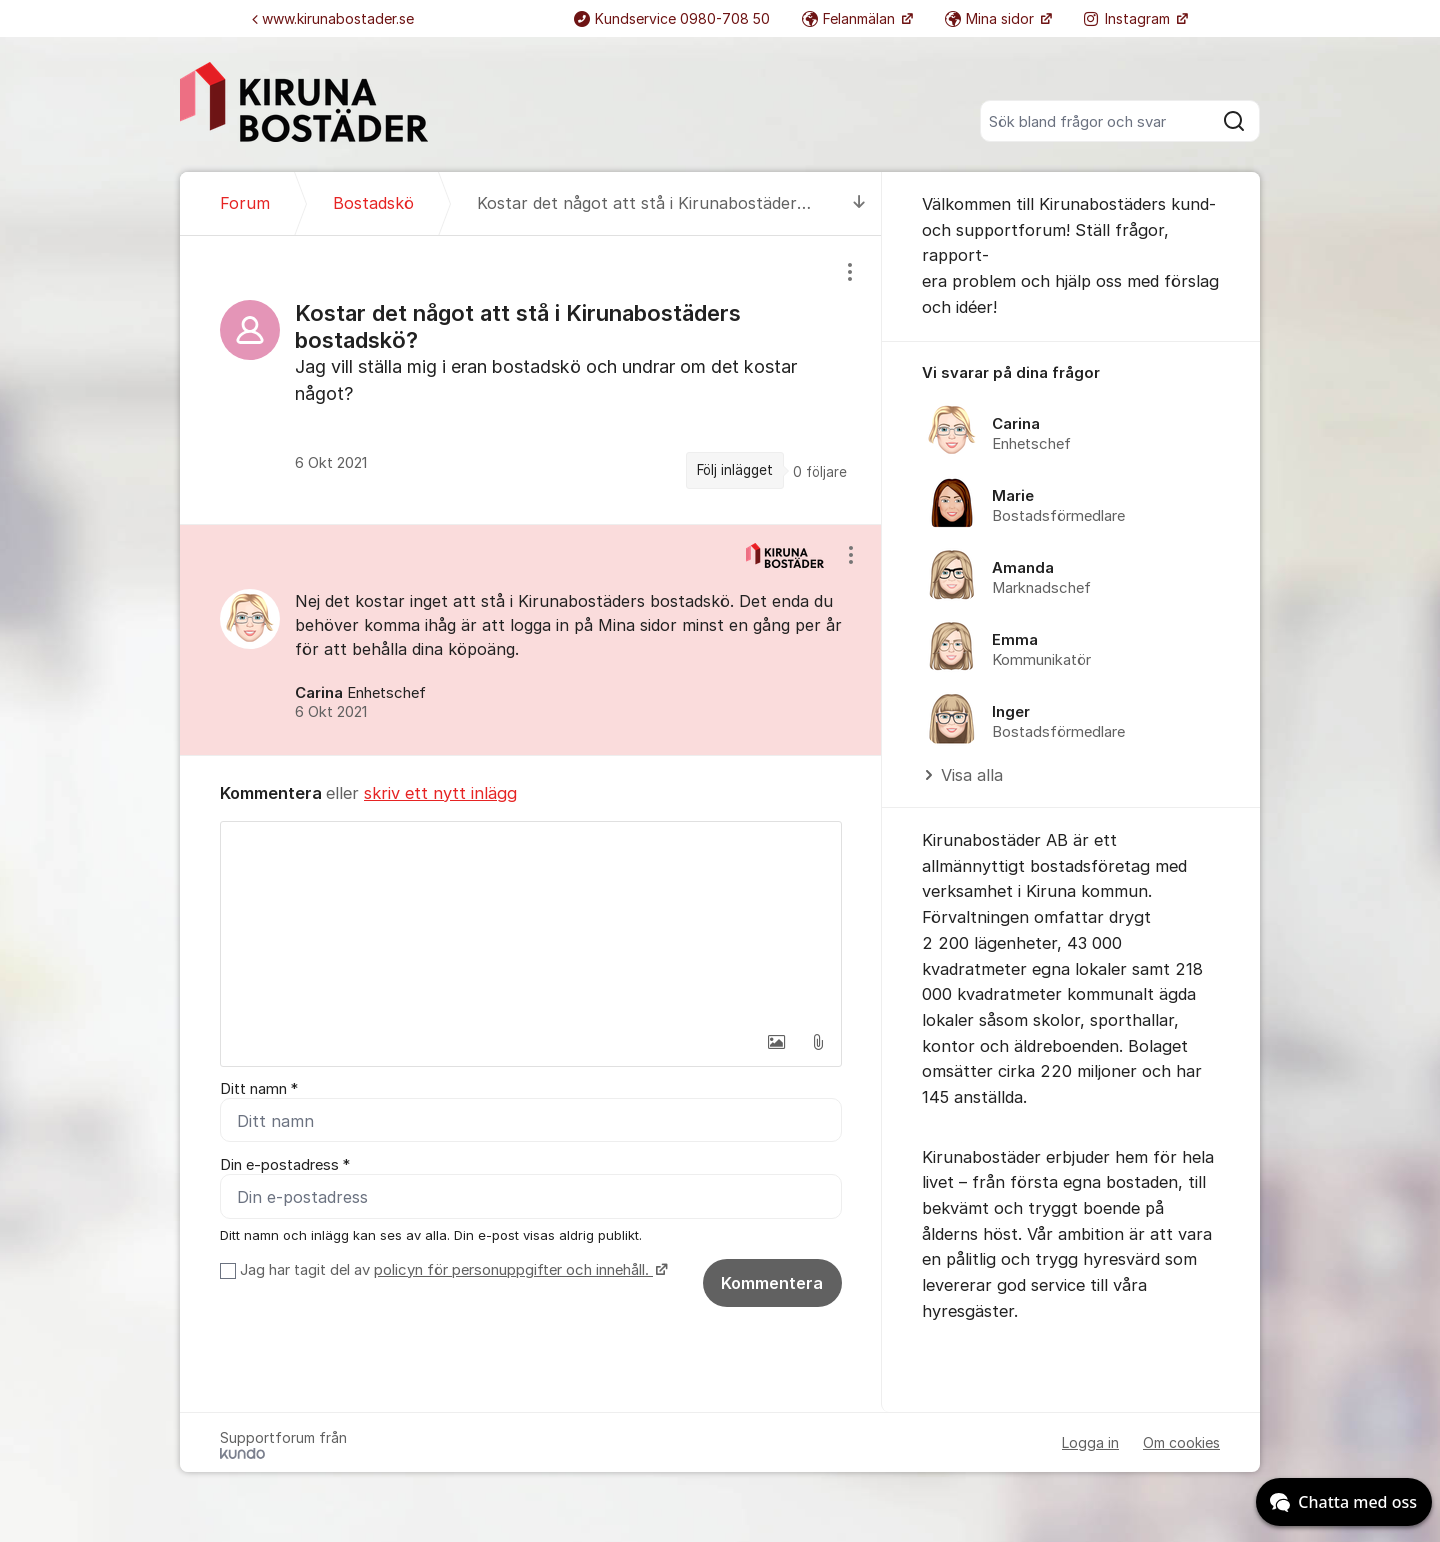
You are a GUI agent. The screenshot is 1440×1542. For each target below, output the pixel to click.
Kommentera (772, 1283)
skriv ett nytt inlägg (440, 793)
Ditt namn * (259, 1089)
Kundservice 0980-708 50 (672, 18)
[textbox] (531, 922)
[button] (776, 1042)
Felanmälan (850, 18)
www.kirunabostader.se (333, 18)
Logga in (1090, 1442)
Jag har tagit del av (451, 1270)
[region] (531, 380)
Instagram (1129, 18)
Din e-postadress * (285, 1165)
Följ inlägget (735, 470)
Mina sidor (991, 18)
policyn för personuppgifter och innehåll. (513, 1270)
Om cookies (1181, 1442)
